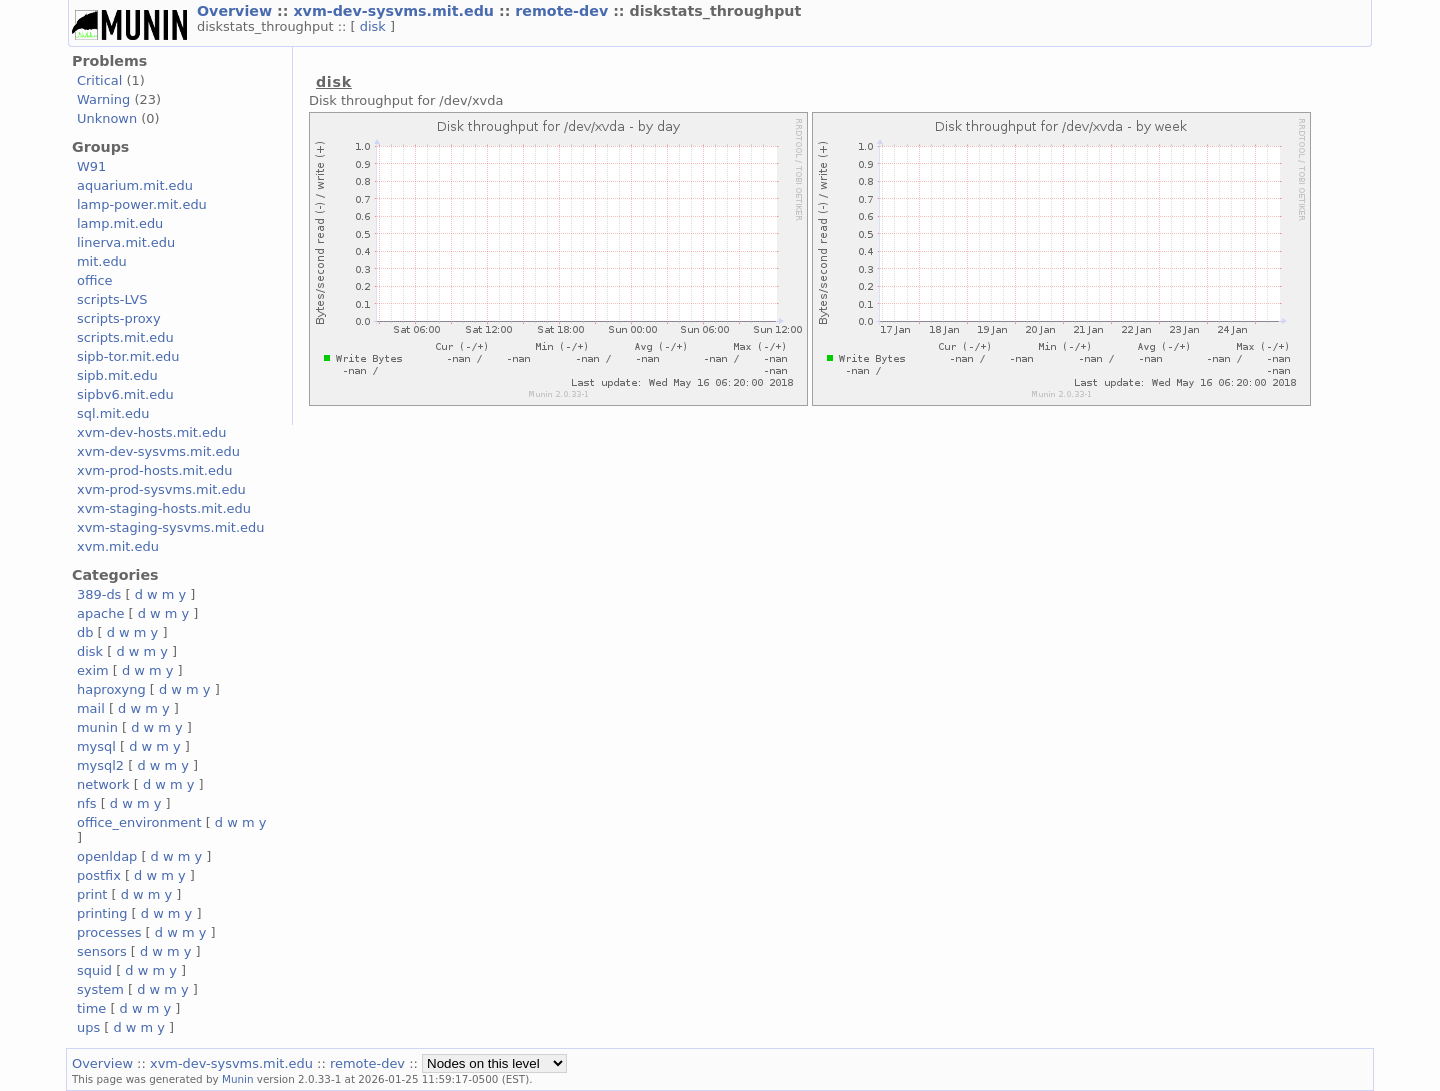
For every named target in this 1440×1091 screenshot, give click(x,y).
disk (375, 26)
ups (88, 1027)
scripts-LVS (112, 299)
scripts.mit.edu (125, 337)
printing (102, 913)
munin (97, 727)
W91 (91, 166)
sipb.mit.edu (117, 375)
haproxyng (111, 689)
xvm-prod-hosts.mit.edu (154, 470)
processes (109, 932)
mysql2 (100, 765)
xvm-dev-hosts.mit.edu (151, 432)
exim (93, 670)
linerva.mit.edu (126, 242)
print (92, 894)
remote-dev (564, 11)
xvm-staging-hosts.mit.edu (164, 508)
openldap (107, 856)
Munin (238, 1079)
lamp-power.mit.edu (142, 204)
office (95, 280)
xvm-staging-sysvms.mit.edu (170, 527)
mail (91, 708)
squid (94, 970)
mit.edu (102, 261)
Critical (99, 80)
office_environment (139, 822)
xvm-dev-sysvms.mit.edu (396, 11)
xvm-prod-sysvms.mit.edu (161, 489)
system (100, 989)
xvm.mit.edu (118, 546)
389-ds (99, 594)
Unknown (107, 118)
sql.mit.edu (113, 413)
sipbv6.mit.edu (125, 394)
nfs (87, 803)
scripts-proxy (119, 318)
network (103, 784)
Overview (237, 11)
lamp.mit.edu (120, 223)
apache (100, 613)
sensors (102, 951)
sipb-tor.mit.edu (128, 356)
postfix (99, 875)
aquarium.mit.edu (135, 185)
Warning (103, 99)
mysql (96, 746)
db (85, 632)
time (91, 1008)
